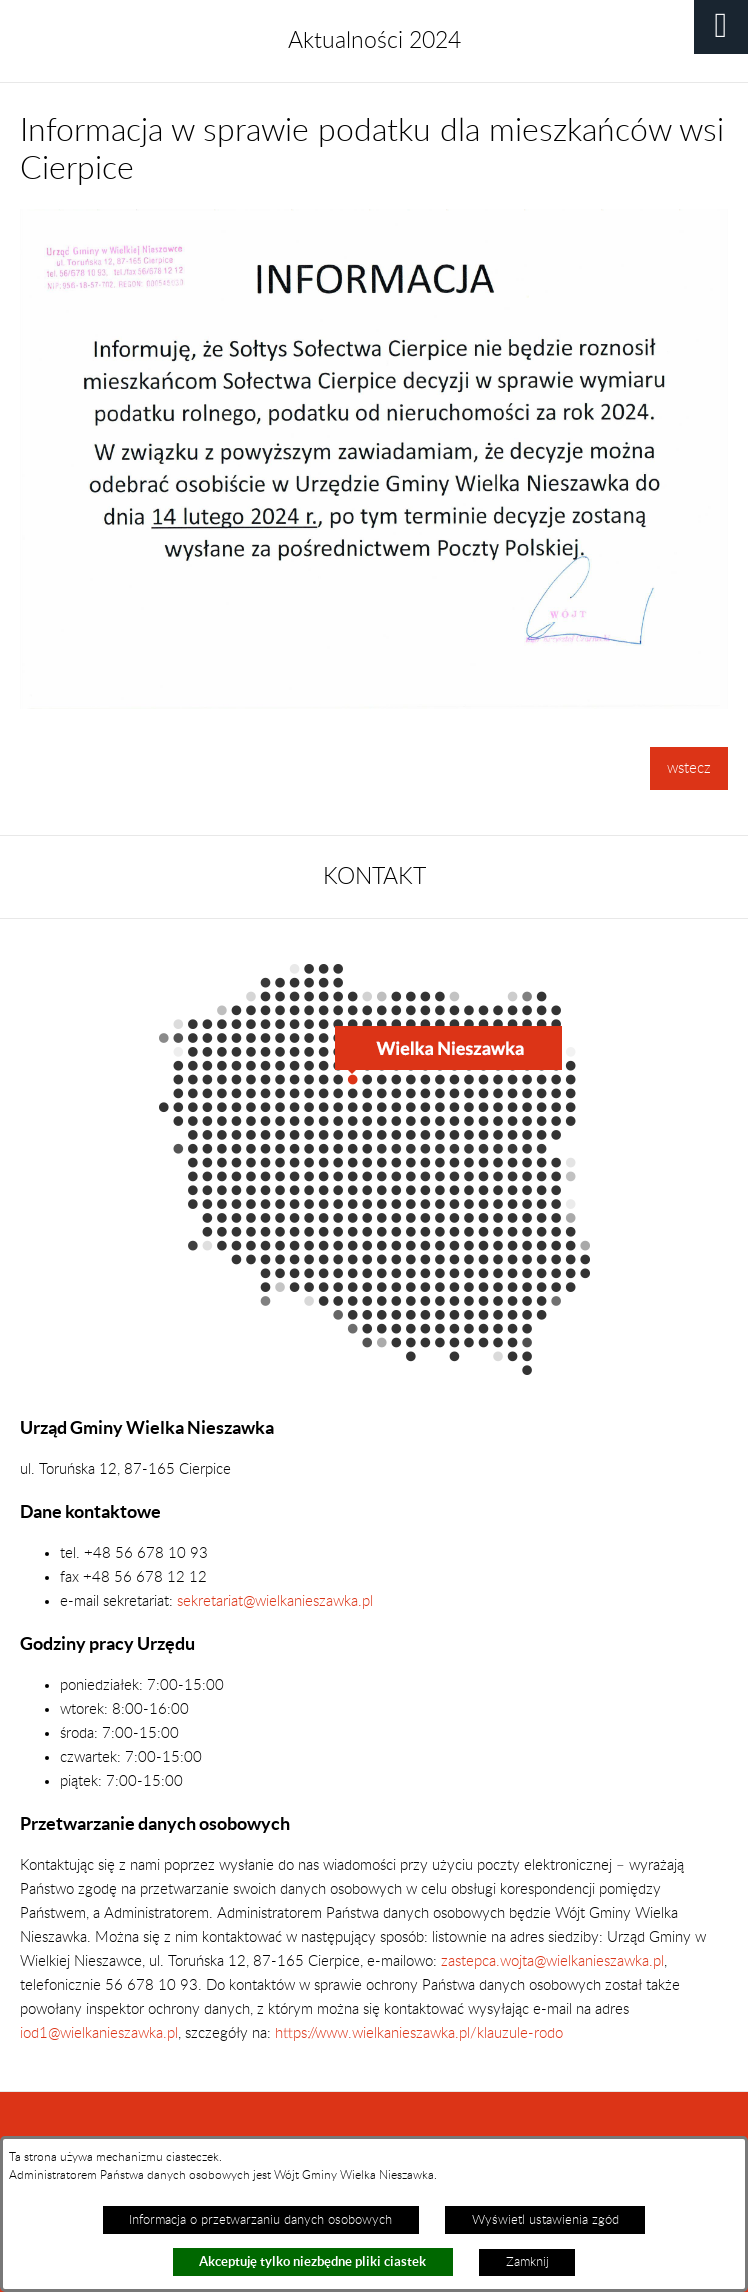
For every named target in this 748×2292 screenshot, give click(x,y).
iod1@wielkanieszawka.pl (99, 2033)
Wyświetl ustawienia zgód (545, 2220)
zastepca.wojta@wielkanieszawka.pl (552, 1961)
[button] (721, 27)
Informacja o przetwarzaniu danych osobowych (260, 2220)
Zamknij (527, 2262)
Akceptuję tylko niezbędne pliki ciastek (312, 2261)
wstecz (689, 768)
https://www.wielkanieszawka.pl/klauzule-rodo (417, 2033)
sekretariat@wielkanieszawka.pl (275, 1601)
